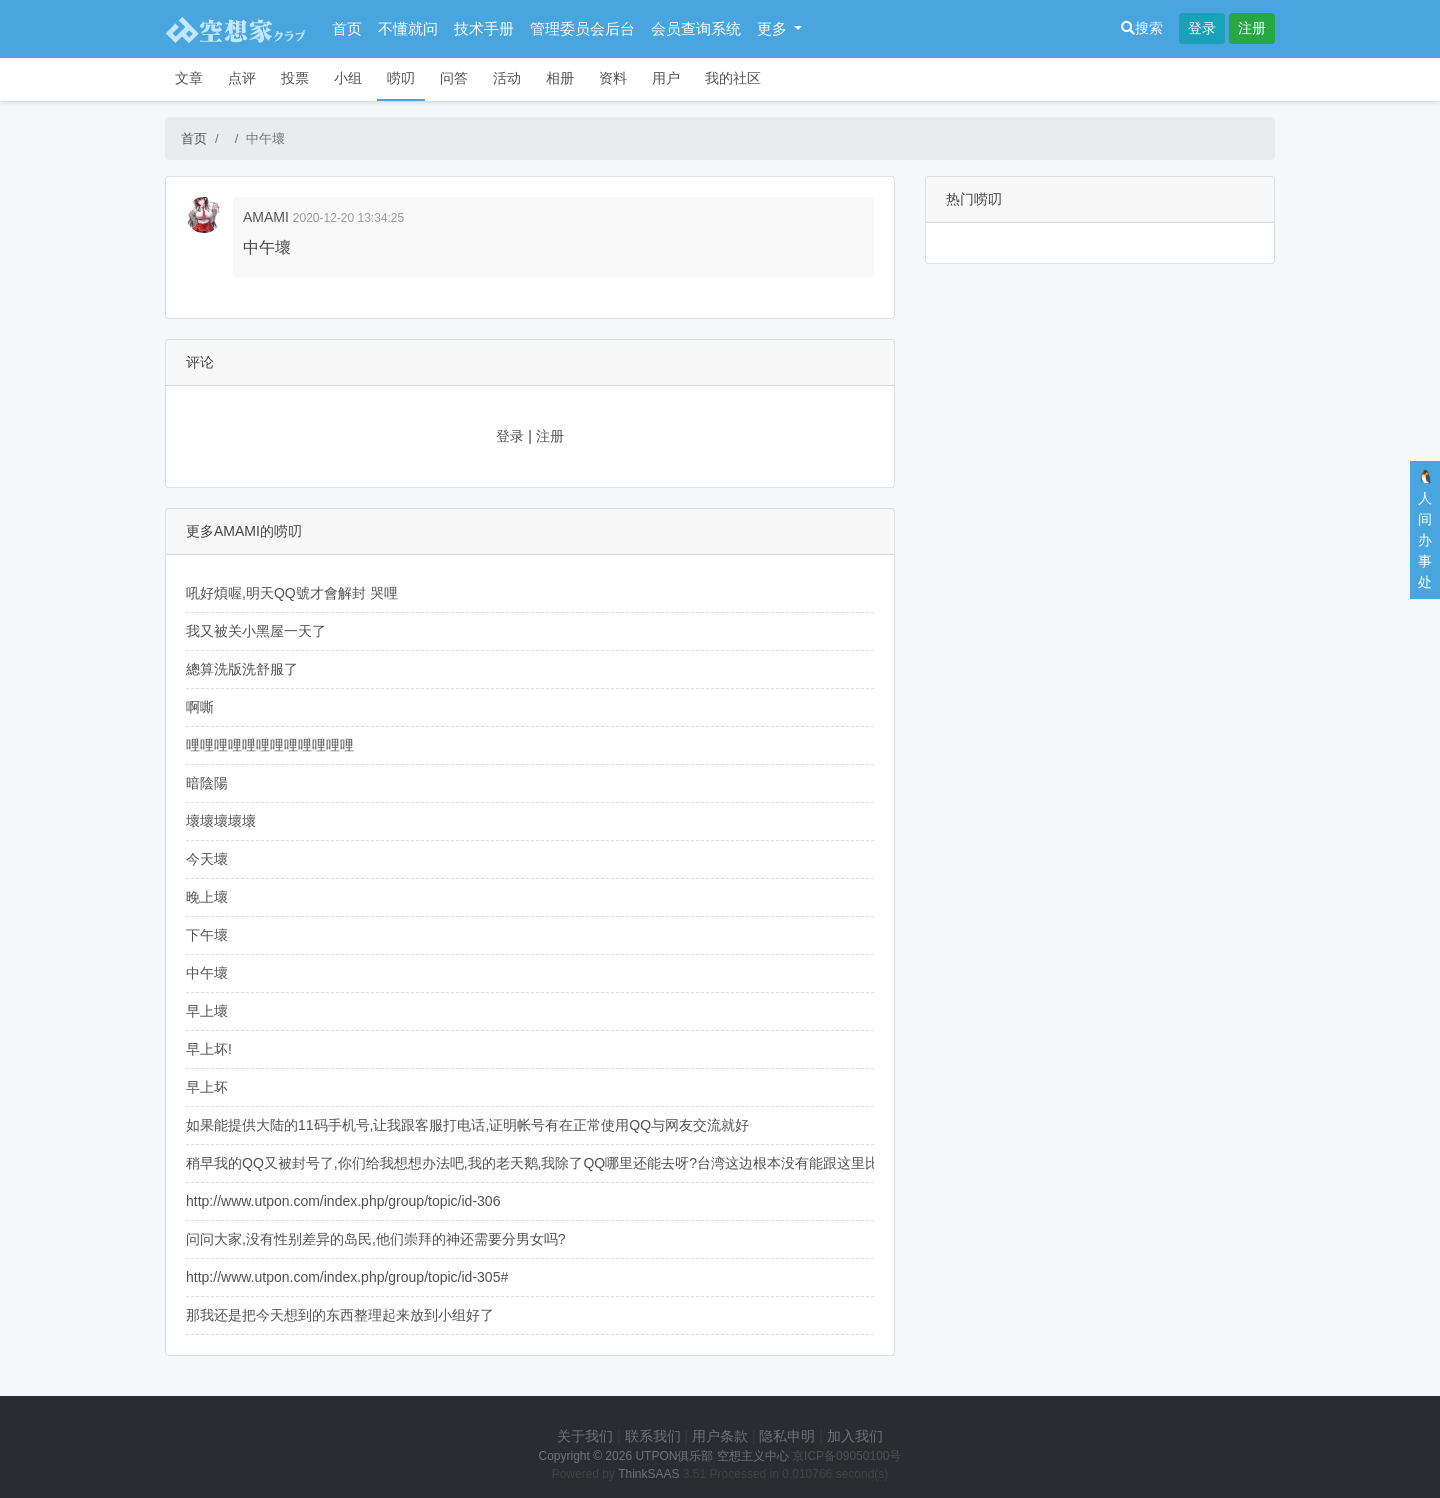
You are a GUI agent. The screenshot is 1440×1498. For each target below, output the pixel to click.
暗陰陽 (207, 783)
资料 (613, 78)
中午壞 (207, 973)
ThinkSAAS (648, 1474)
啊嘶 (200, 707)
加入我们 (855, 1436)
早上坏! (209, 1049)
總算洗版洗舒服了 (242, 669)
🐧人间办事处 (1425, 529)
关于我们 (585, 1436)
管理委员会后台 (582, 28)
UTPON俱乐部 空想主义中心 (711, 1456)
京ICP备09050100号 (846, 1456)
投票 (295, 78)
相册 (560, 78)
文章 (189, 78)
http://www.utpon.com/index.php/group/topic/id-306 (343, 1201)
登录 (1202, 28)
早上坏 (207, 1087)
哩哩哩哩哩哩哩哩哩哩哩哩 (270, 745)
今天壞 (207, 859)
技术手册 (484, 28)
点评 (242, 78)
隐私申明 (787, 1436)
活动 (507, 78)
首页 (347, 28)
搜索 (1142, 28)
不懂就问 (408, 28)
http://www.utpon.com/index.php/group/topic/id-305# (347, 1277)
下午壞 (207, 935)
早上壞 (207, 1011)
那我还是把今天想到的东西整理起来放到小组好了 (340, 1315)
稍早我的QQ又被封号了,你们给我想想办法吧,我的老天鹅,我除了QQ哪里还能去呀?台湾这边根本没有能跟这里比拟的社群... (566, 1163)
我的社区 (733, 78)
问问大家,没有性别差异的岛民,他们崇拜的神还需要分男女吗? (376, 1239)
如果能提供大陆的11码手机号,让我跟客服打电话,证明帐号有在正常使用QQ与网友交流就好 (467, 1125)
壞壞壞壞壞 (221, 821)
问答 (454, 78)
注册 (1252, 28)
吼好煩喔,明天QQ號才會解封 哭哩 (292, 593)
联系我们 (653, 1436)
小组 (348, 78)
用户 (666, 78)
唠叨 (401, 78)
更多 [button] (774, 28)
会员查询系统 (696, 28)
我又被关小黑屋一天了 (256, 631)
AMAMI (266, 217)
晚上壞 (207, 897)
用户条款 (720, 1436)
